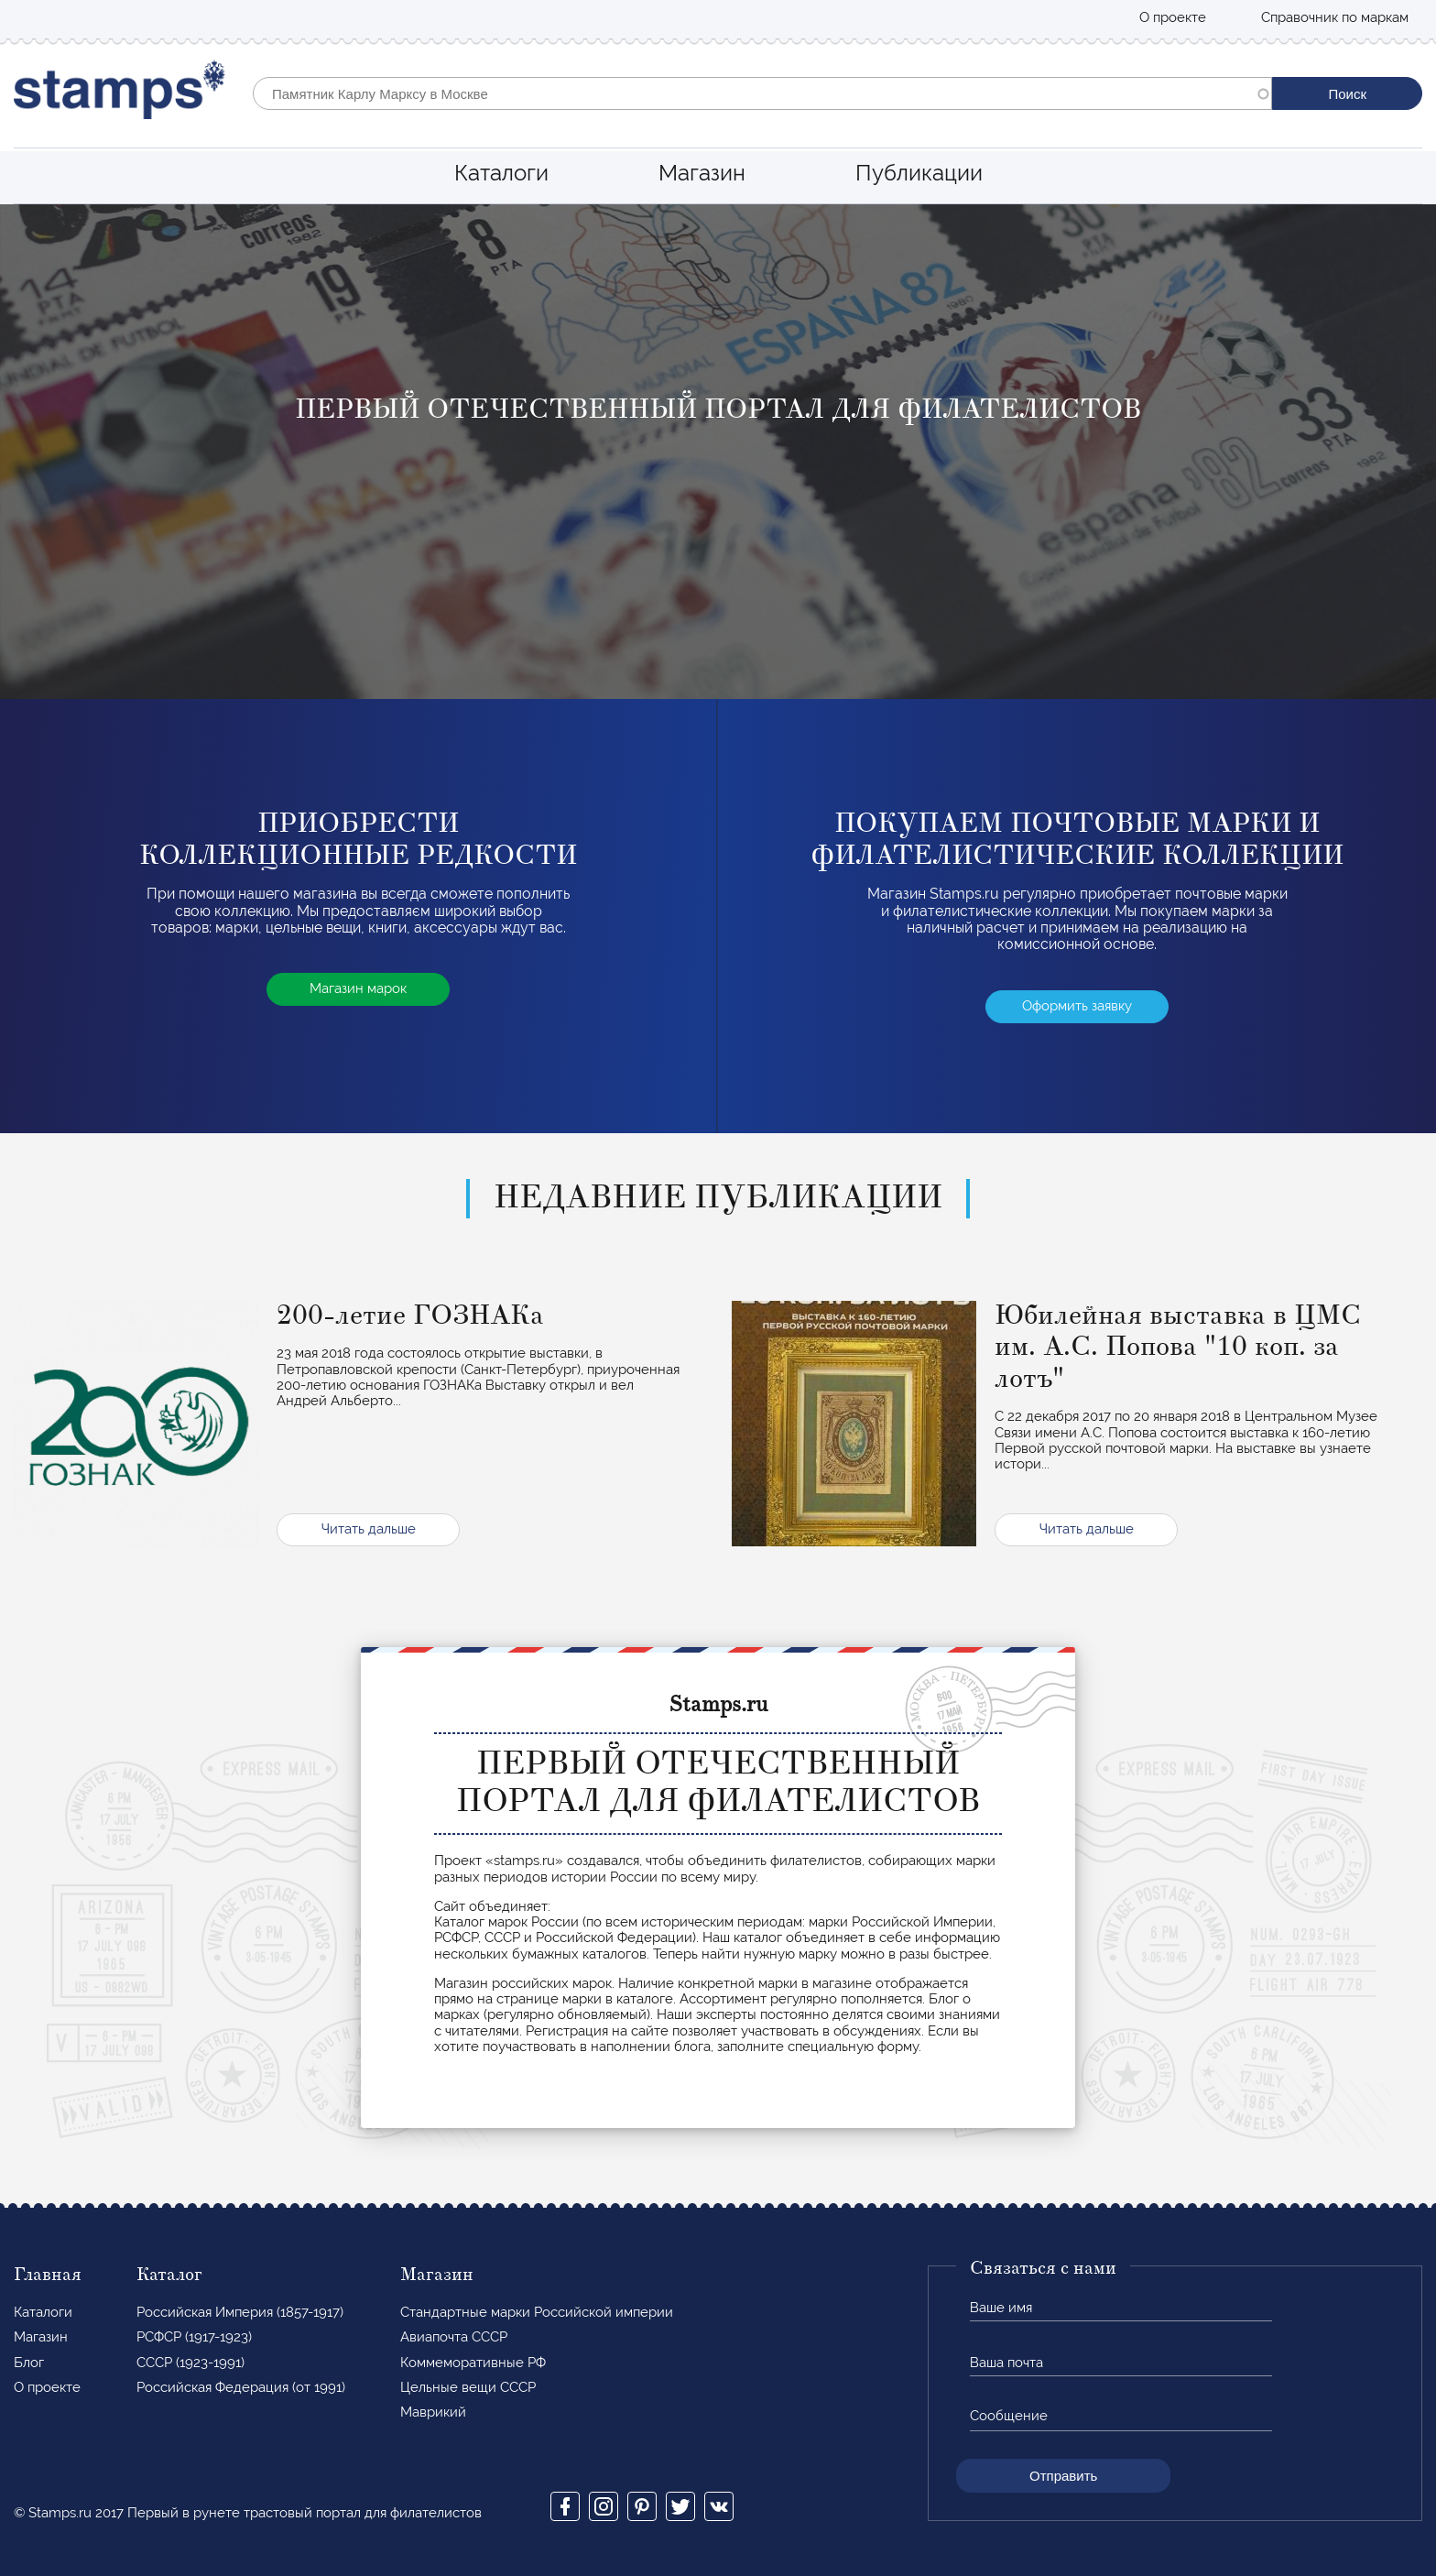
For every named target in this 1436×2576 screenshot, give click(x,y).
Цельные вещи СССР (468, 2387)
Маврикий (433, 2412)
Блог (29, 2362)
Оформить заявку (1077, 1006)
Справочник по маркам (1335, 17)
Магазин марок (358, 988)
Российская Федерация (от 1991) (240, 2387)
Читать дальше (368, 1529)
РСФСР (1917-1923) (194, 2337)
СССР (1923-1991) (190, 2362)
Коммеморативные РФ (473, 2362)
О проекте (1172, 17)
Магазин (701, 172)
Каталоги (501, 172)
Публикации (919, 172)
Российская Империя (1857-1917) (239, 2312)
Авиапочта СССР (453, 2337)
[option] (718, 451)
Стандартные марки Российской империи (536, 2312)
